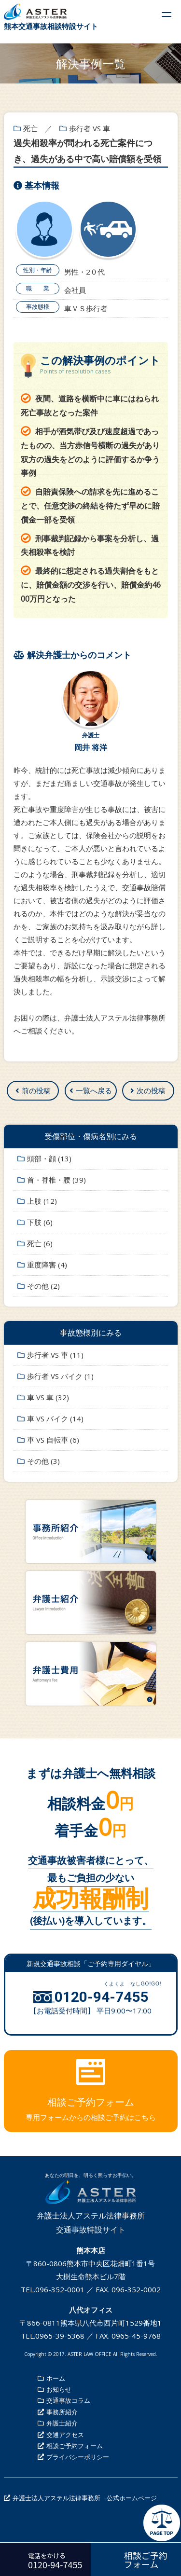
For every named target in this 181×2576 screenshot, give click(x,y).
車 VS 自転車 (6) (53, 1440)
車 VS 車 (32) (48, 1397)
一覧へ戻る (94, 1090)
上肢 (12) (42, 1201)
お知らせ (58, 2389)
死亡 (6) (40, 1243)
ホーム (55, 2378)
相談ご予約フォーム (74, 2445)
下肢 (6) (40, 1222)
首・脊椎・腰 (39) (56, 1180)
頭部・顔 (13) (49, 1158)
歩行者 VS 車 (89, 128)
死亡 (30, 128)
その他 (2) (43, 1286)
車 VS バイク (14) (55, 1418)
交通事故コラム (68, 2400)
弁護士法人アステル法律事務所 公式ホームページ (85, 2497)
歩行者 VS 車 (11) (55, 1355)
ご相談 (31, 1030)
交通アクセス (65, 2434)
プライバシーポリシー (77, 2456)
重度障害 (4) (47, 1264)
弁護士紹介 (62, 2423)
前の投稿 (36, 1090)
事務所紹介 (62, 2412)
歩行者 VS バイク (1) (60, 1376)
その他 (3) (43, 1461)
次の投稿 (151, 1090)
